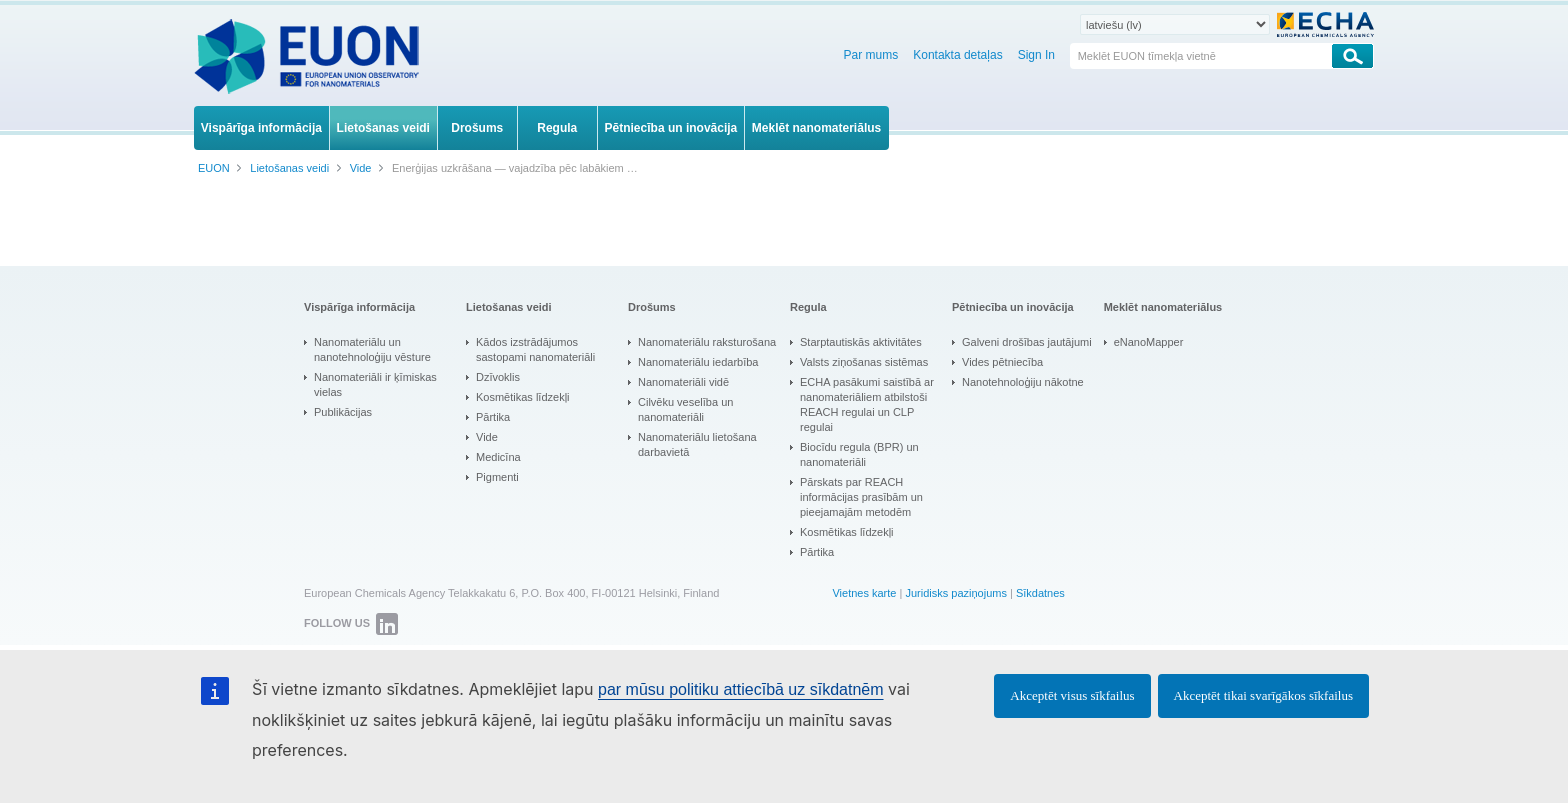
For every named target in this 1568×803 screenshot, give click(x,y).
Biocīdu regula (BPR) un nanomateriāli (859, 454)
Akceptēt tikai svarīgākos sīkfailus (1263, 695)
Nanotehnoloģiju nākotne (1023, 382)
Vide (487, 437)
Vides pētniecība (1002, 362)
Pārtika (493, 417)
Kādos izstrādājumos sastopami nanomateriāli (535, 349)
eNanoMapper (1149, 342)
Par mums (871, 55)
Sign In (1036, 55)
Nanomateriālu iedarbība (698, 362)
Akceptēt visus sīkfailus (1072, 695)
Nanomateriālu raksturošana (707, 342)
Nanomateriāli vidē (683, 382)
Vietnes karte (864, 593)
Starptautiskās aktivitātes (861, 342)
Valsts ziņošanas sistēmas (864, 362)
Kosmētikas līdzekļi (523, 397)
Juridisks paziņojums (955, 593)
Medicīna (498, 457)
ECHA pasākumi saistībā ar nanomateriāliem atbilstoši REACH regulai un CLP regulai (867, 404)
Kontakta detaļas (957, 55)
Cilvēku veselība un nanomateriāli (685, 409)
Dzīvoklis (498, 377)
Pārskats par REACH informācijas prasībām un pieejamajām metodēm (861, 497)
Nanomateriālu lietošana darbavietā (697, 444)
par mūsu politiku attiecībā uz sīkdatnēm (740, 689)
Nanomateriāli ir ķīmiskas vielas (375, 384)
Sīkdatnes (1040, 593)
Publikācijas (343, 412)
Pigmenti (497, 477)
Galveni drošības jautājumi (1027, 342)
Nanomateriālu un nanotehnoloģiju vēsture (372, 349)
